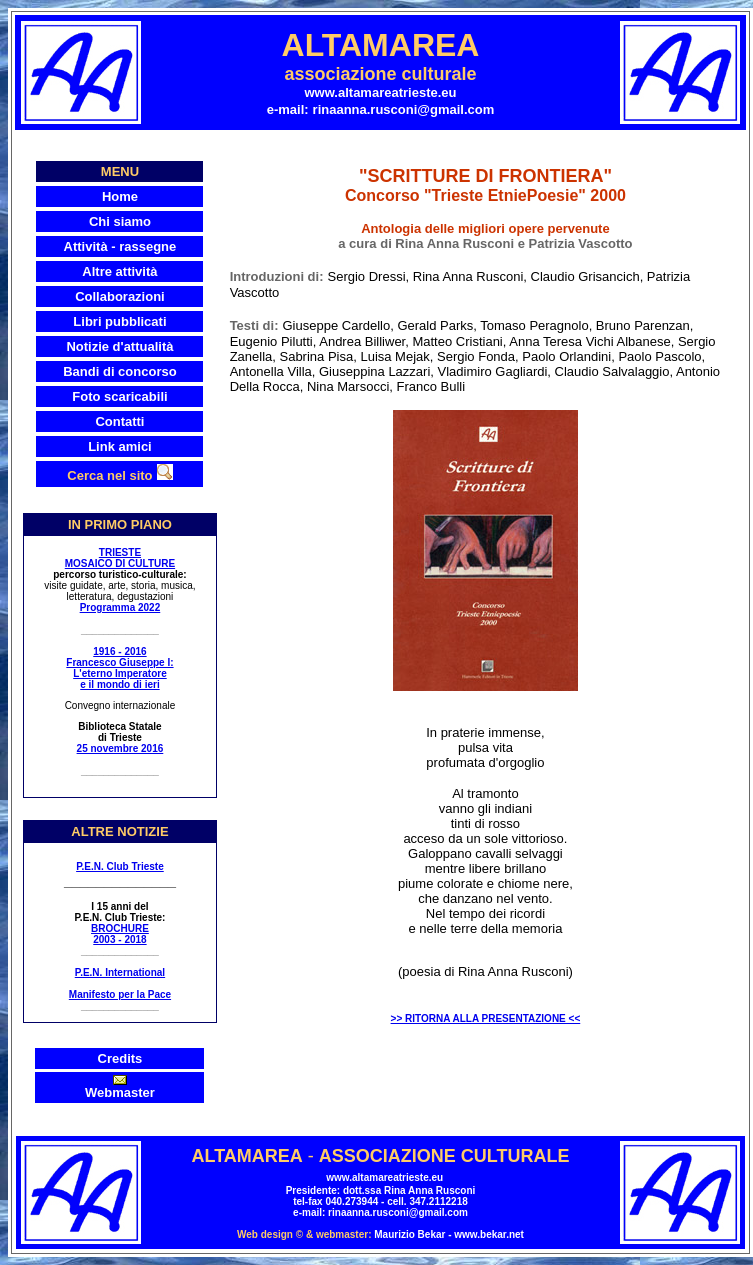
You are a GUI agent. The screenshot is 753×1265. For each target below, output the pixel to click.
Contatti (119, 421)
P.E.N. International (120, 972)
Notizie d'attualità (119, 346)
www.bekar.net (489, 1234)
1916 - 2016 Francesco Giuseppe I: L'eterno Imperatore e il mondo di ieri (119, 668)
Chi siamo (120, 221)
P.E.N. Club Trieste (120, 866)
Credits (120, 1058)
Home (120, 196)
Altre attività (119, 271)
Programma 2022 (120, 607)
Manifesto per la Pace (120, 994)
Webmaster (120, 1092)
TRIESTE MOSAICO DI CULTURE (120, 558)
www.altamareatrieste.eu (381, 92)
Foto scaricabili (119, 396)
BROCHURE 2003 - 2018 (120, 934)
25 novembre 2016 (120, 748)
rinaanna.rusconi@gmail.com (404, 109)
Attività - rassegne (120, 246)
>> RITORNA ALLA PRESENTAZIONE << (486, 1018)
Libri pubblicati (119, 321)
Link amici (120, 446)
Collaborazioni (120, 296)
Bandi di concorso (119, 371)
